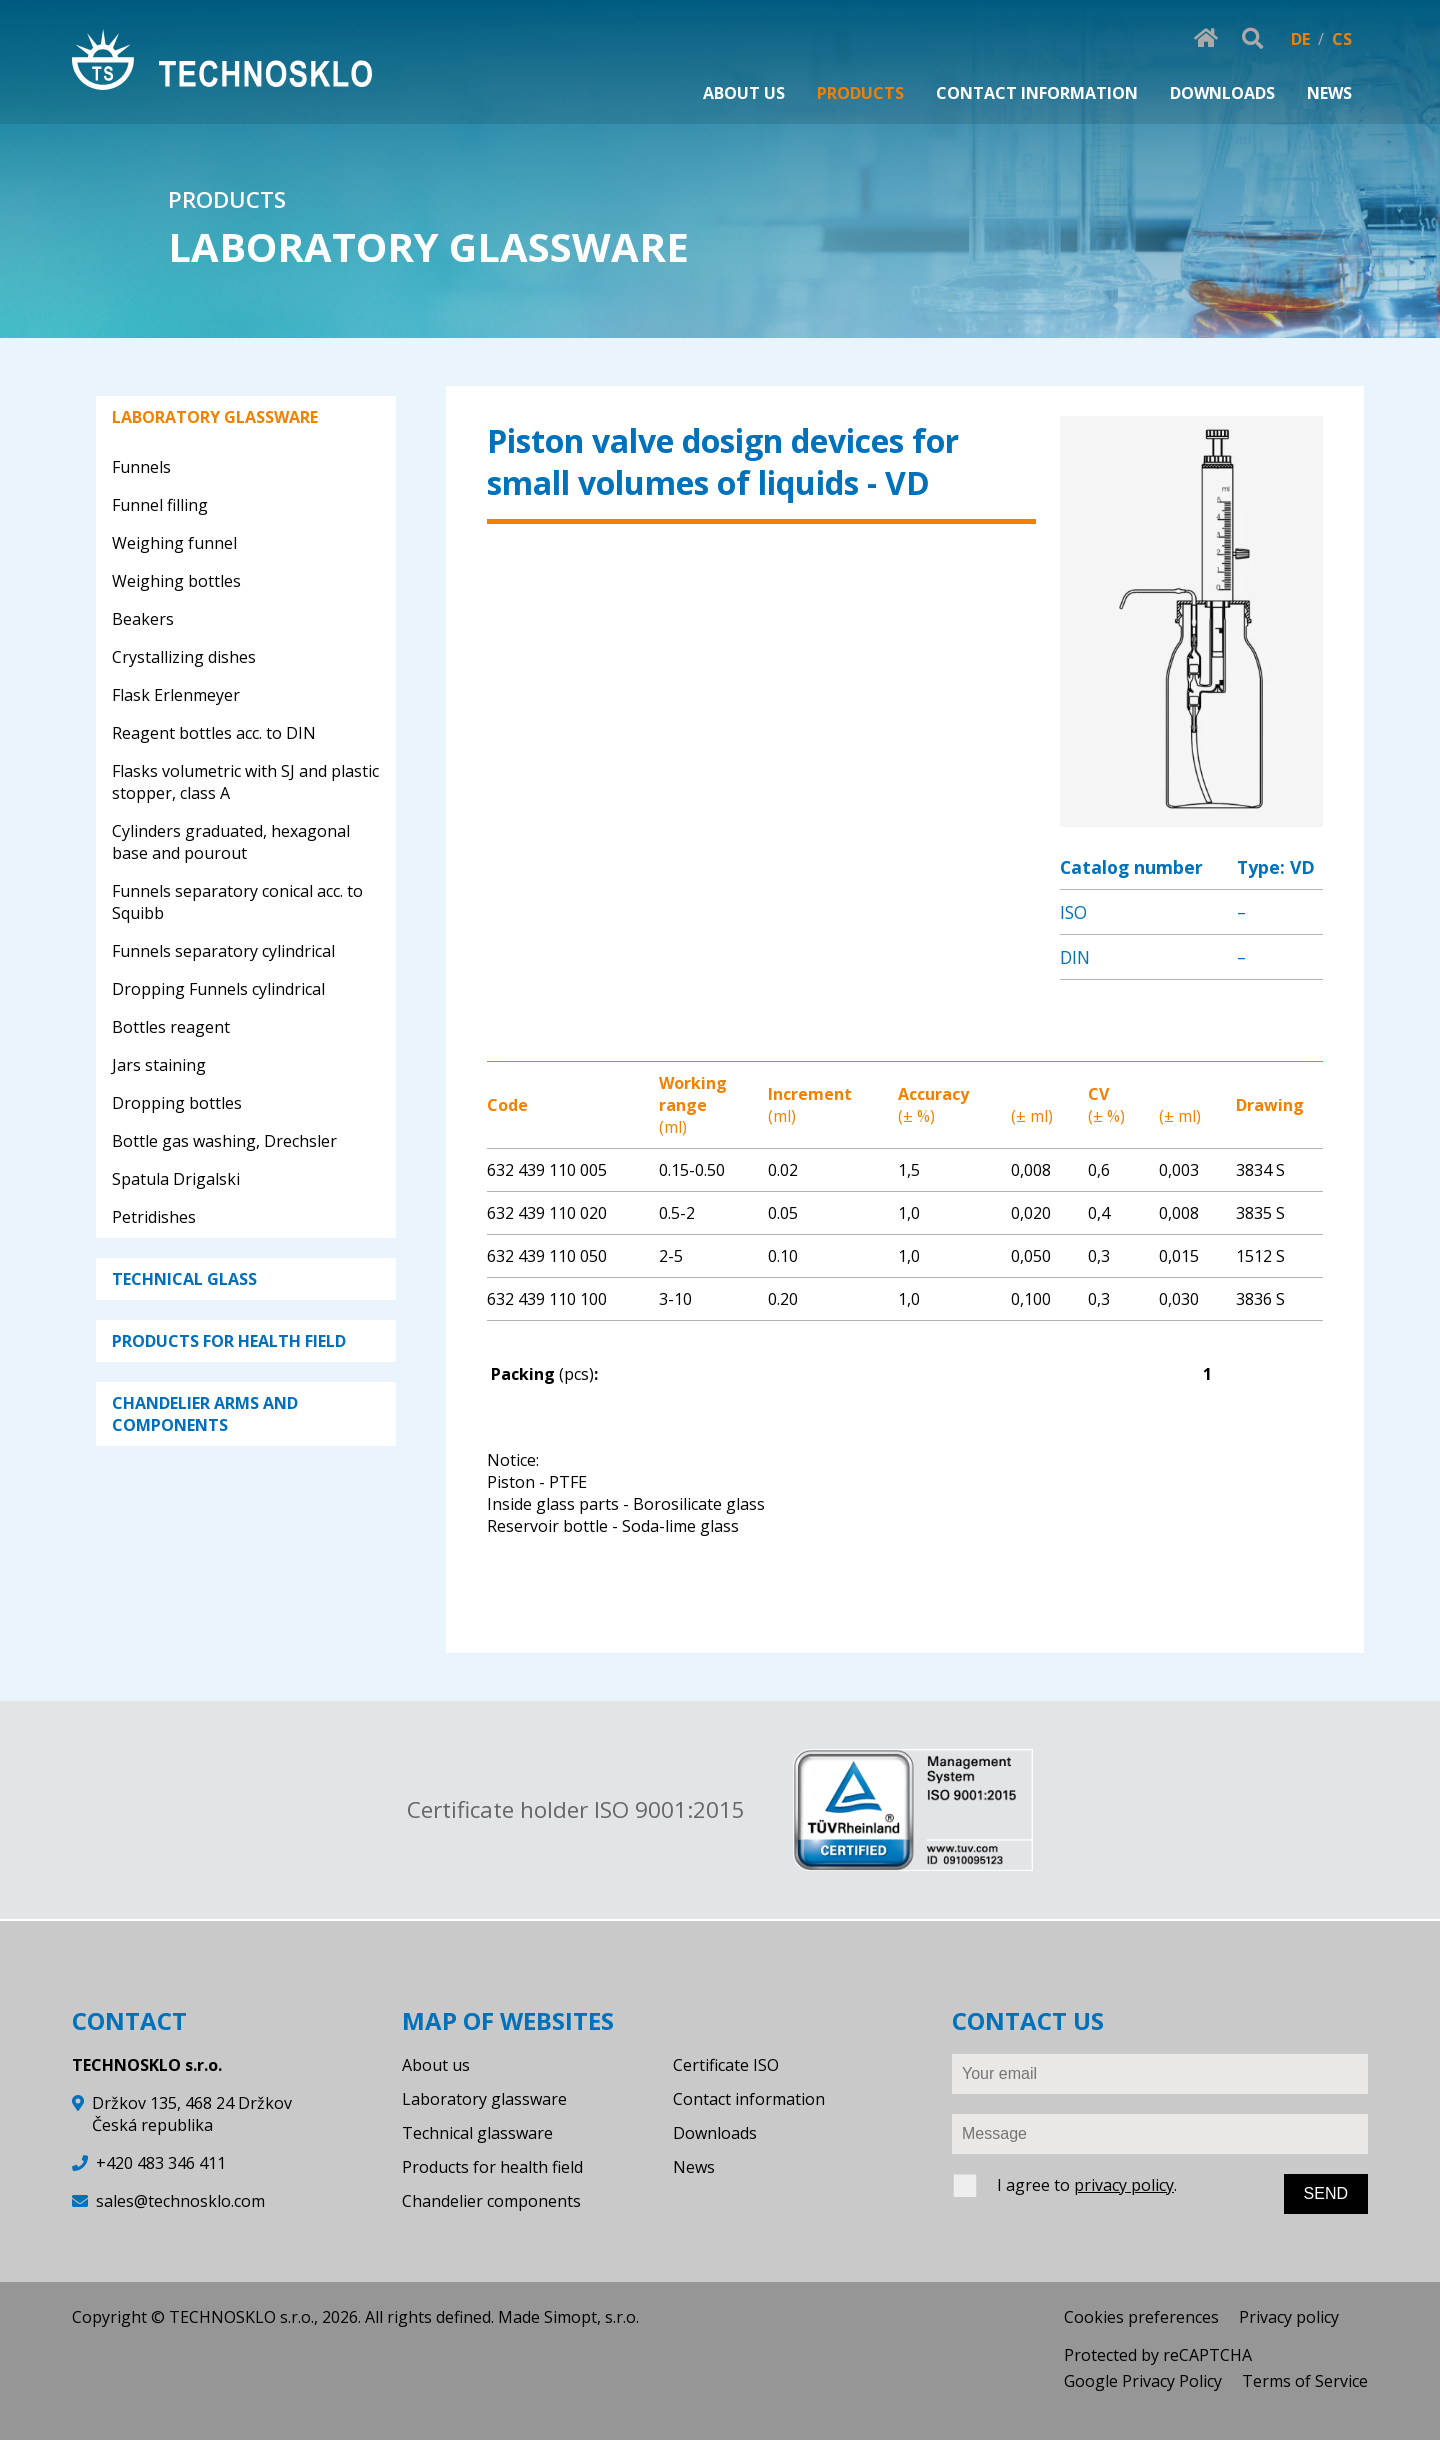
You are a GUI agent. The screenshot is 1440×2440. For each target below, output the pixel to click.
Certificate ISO (726, 2065)
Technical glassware (477, 2133)
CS (1342, 39)
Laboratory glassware (484, 2099)
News (694, 2167)
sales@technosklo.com (180, 2201)
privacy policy (1124, 2185)
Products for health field (492, 2167)
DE (1300, 39)
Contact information (749, 2099)
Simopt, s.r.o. (591, 2317)
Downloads (715, 2133)
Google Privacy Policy (1143, 2381)
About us (436, 2065)
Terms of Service (1305, 2381)
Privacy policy (1289, 2317)
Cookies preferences (1141, 2317)
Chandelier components (491, 2201)
